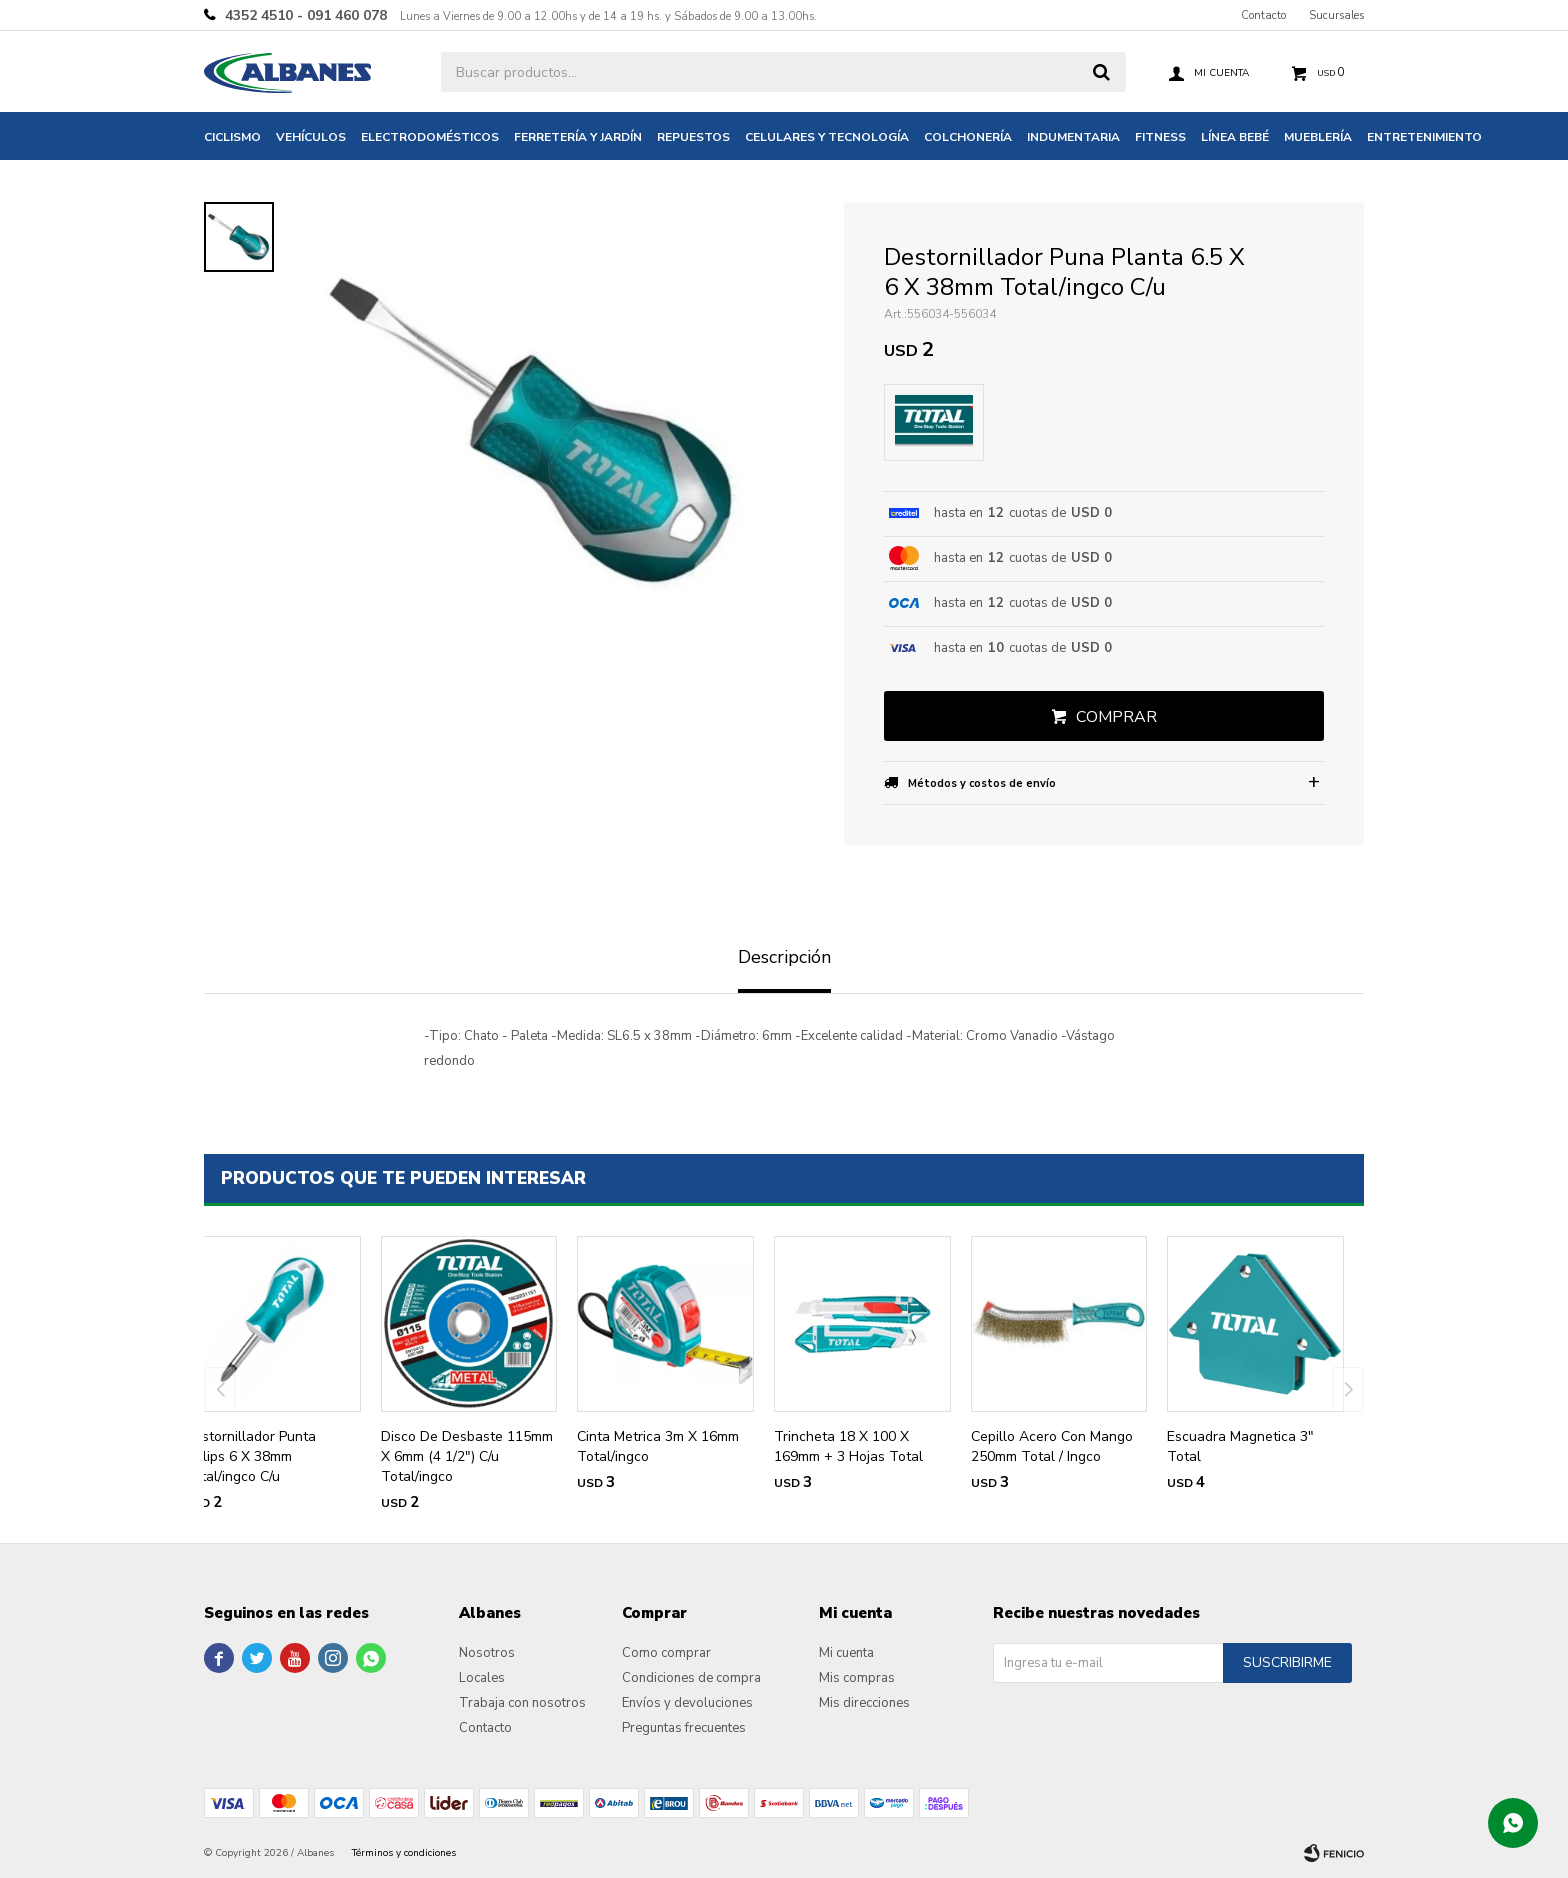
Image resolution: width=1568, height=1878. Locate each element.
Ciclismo (232, 137)
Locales (482, 1678)
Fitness (1160, 137)
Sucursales (1336, 15)
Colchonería (968, 137)
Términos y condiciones (404, 1853)
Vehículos (311, 137)
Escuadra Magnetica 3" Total (1240, 1446)
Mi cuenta (846, 1653)
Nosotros (487, 1653)
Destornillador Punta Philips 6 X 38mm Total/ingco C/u (250, 1456)
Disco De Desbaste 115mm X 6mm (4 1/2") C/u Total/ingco (467, 1456)
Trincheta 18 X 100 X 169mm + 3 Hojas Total (848, 1446)
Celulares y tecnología (827, 137)
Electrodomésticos (430, 137)
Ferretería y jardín (578, 137)
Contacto (1263, 15)
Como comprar (666, 1653)
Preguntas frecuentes (684, 1728)
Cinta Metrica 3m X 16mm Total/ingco (658, 1446)
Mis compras (857, 1678)
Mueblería (1318, 137)
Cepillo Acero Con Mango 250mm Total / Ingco (1052, 1446)
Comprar (1116, 717)
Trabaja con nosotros (522, 1703)
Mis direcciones (864, 1703)
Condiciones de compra (691, 1678)
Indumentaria (1073, 137)
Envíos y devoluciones (687, 1703)
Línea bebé (1235, 137)
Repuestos (693, 137)
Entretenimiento (1424, 137)
